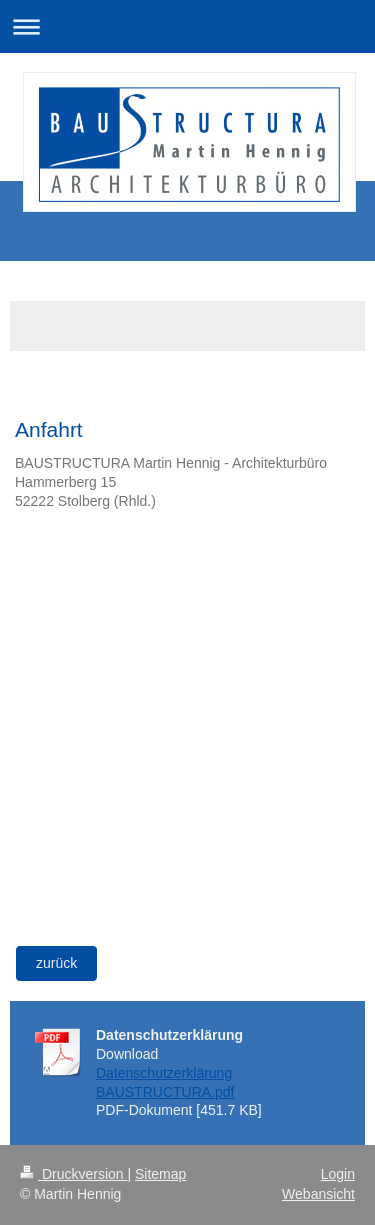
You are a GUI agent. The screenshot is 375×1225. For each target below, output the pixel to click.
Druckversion (73, 1174)
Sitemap (160, 1174)
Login (338, 1174)
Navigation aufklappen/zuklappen (187, 26)
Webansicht (318, 1194)
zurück (56, 963)
